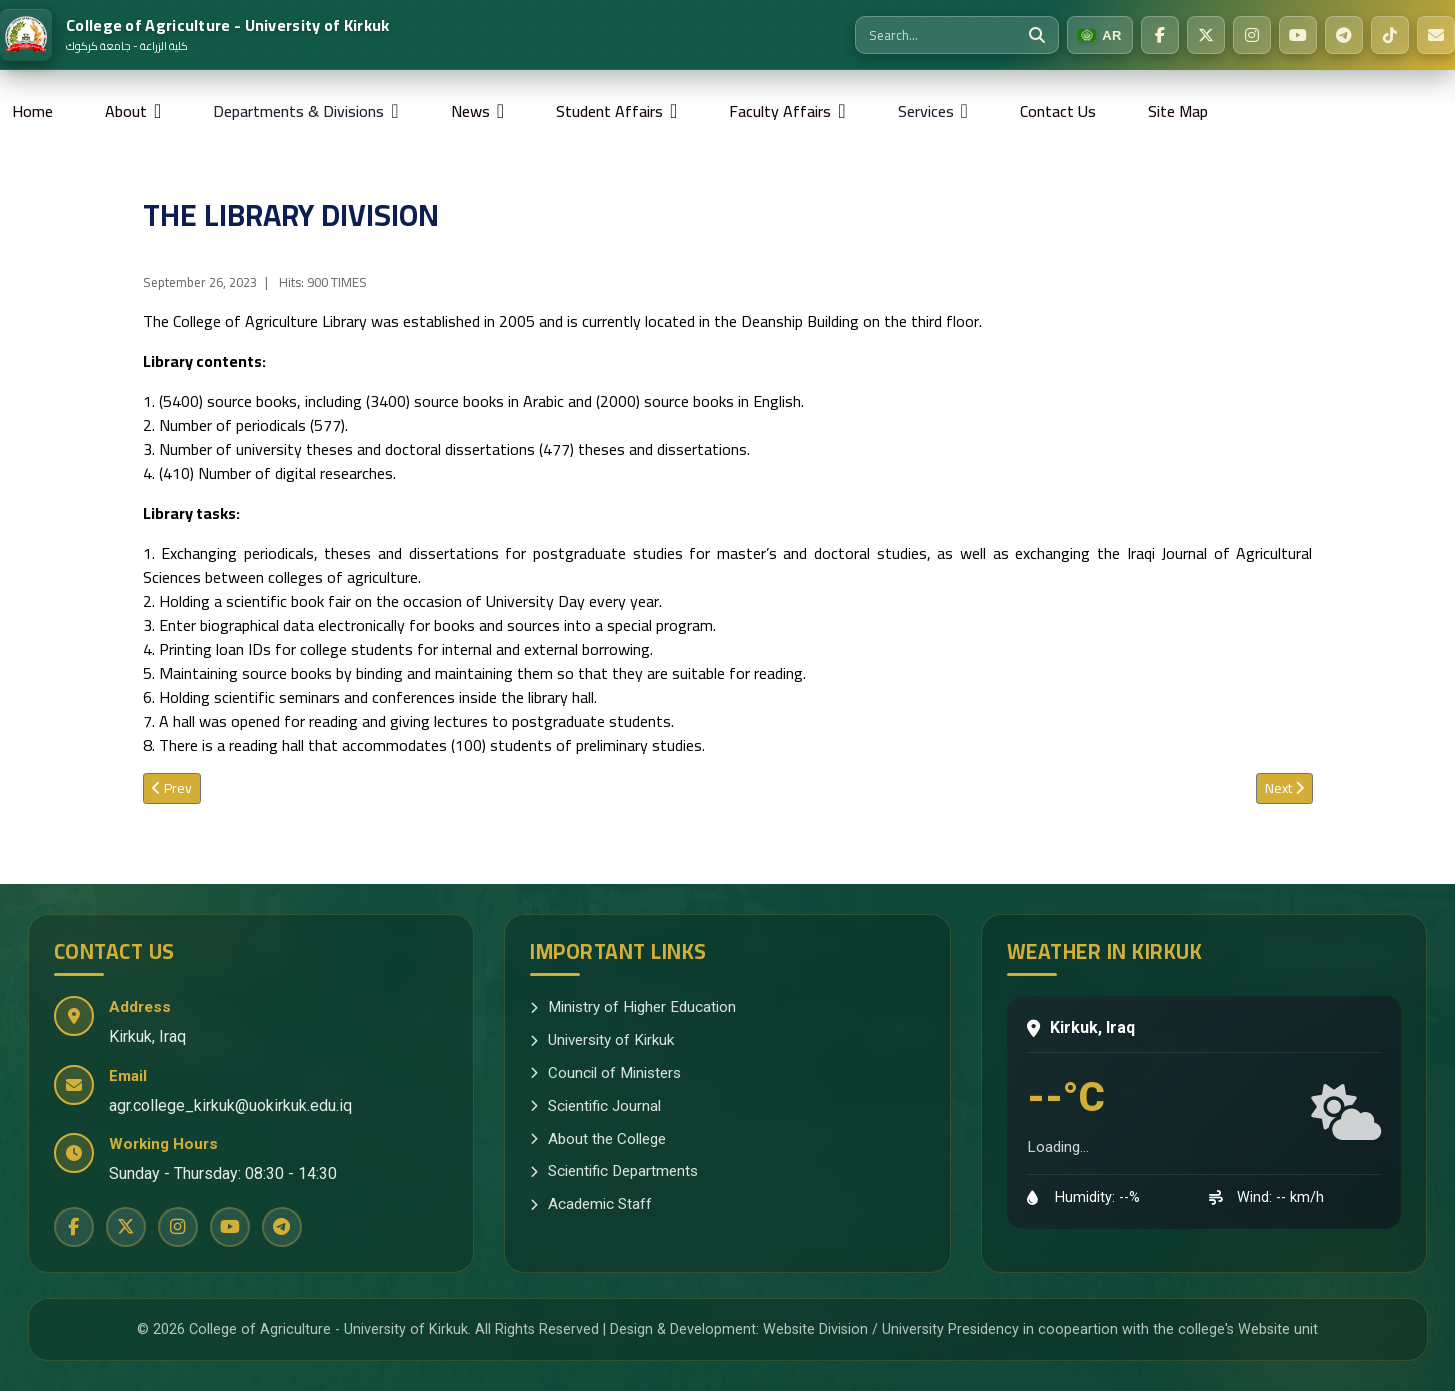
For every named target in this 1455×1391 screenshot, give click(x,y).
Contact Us (1058, 111)
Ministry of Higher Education (633, 1007)
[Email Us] (1436, 35)
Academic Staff (591, 1204)
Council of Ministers (605, 1073)
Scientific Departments (614, 1171)
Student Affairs (609, 111)
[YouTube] (1298, 35)
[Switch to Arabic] (1100, 35)
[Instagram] (1252, 35)
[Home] (195, 35)
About (126, 111)
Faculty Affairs (780, 111)
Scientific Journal (595, 1106)
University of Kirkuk (602, 1040)
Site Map (1178, 111)
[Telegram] (1344, 35)
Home (32, 111)
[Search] (1037, 35)
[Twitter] (1206, 35)
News (470, 111)
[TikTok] (1390, 35)
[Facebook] (1160, 35)
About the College (598, 1139)
